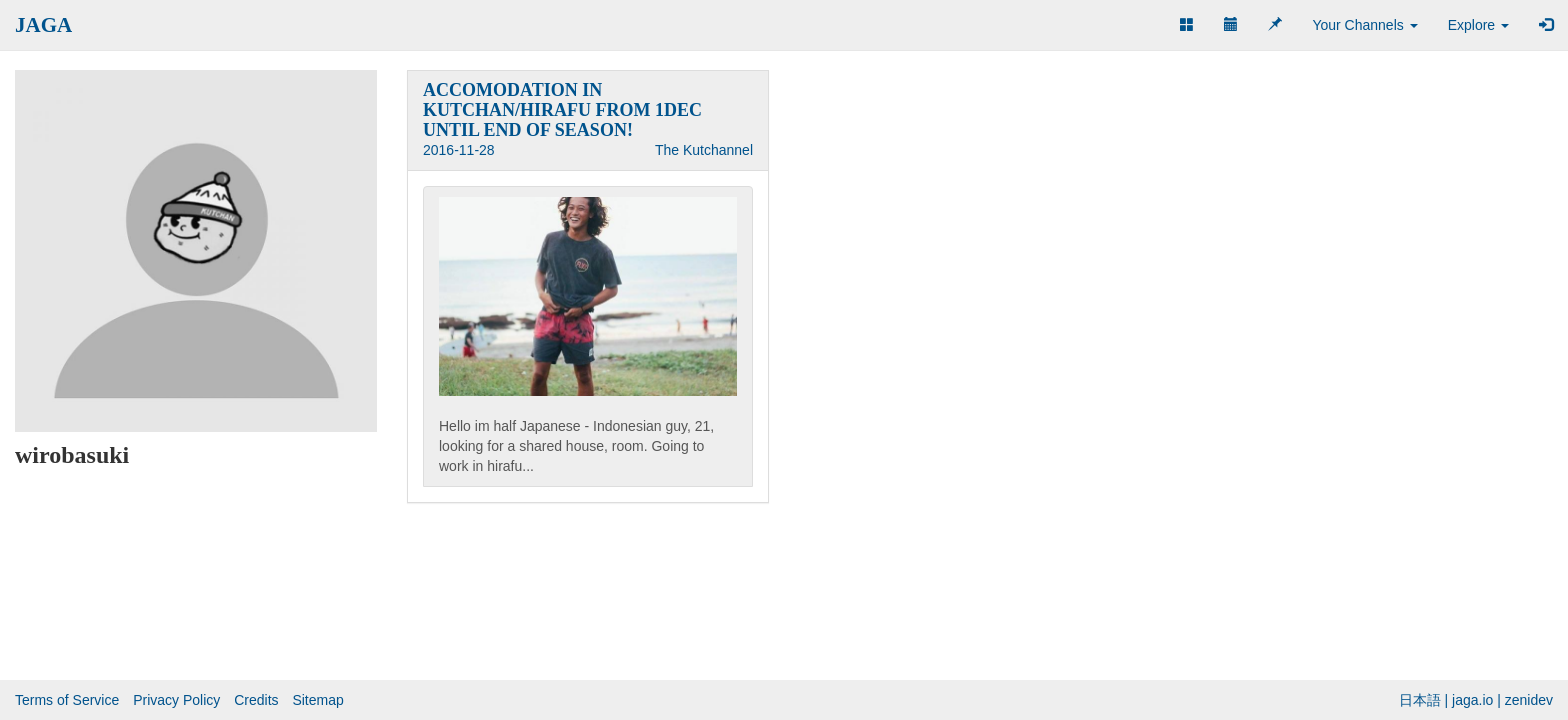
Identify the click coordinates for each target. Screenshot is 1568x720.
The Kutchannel (704, 150)
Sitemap (317, 700)
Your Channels (1364, 25)
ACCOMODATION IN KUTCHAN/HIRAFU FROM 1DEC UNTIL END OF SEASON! (562, 110)
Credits (256, 700)
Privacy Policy (176, 700)
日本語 (1420, 700)
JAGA (43, 25)
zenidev (1529, 700)
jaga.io (1472, 700)
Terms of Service (67, 700)
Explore (1478, 25)
